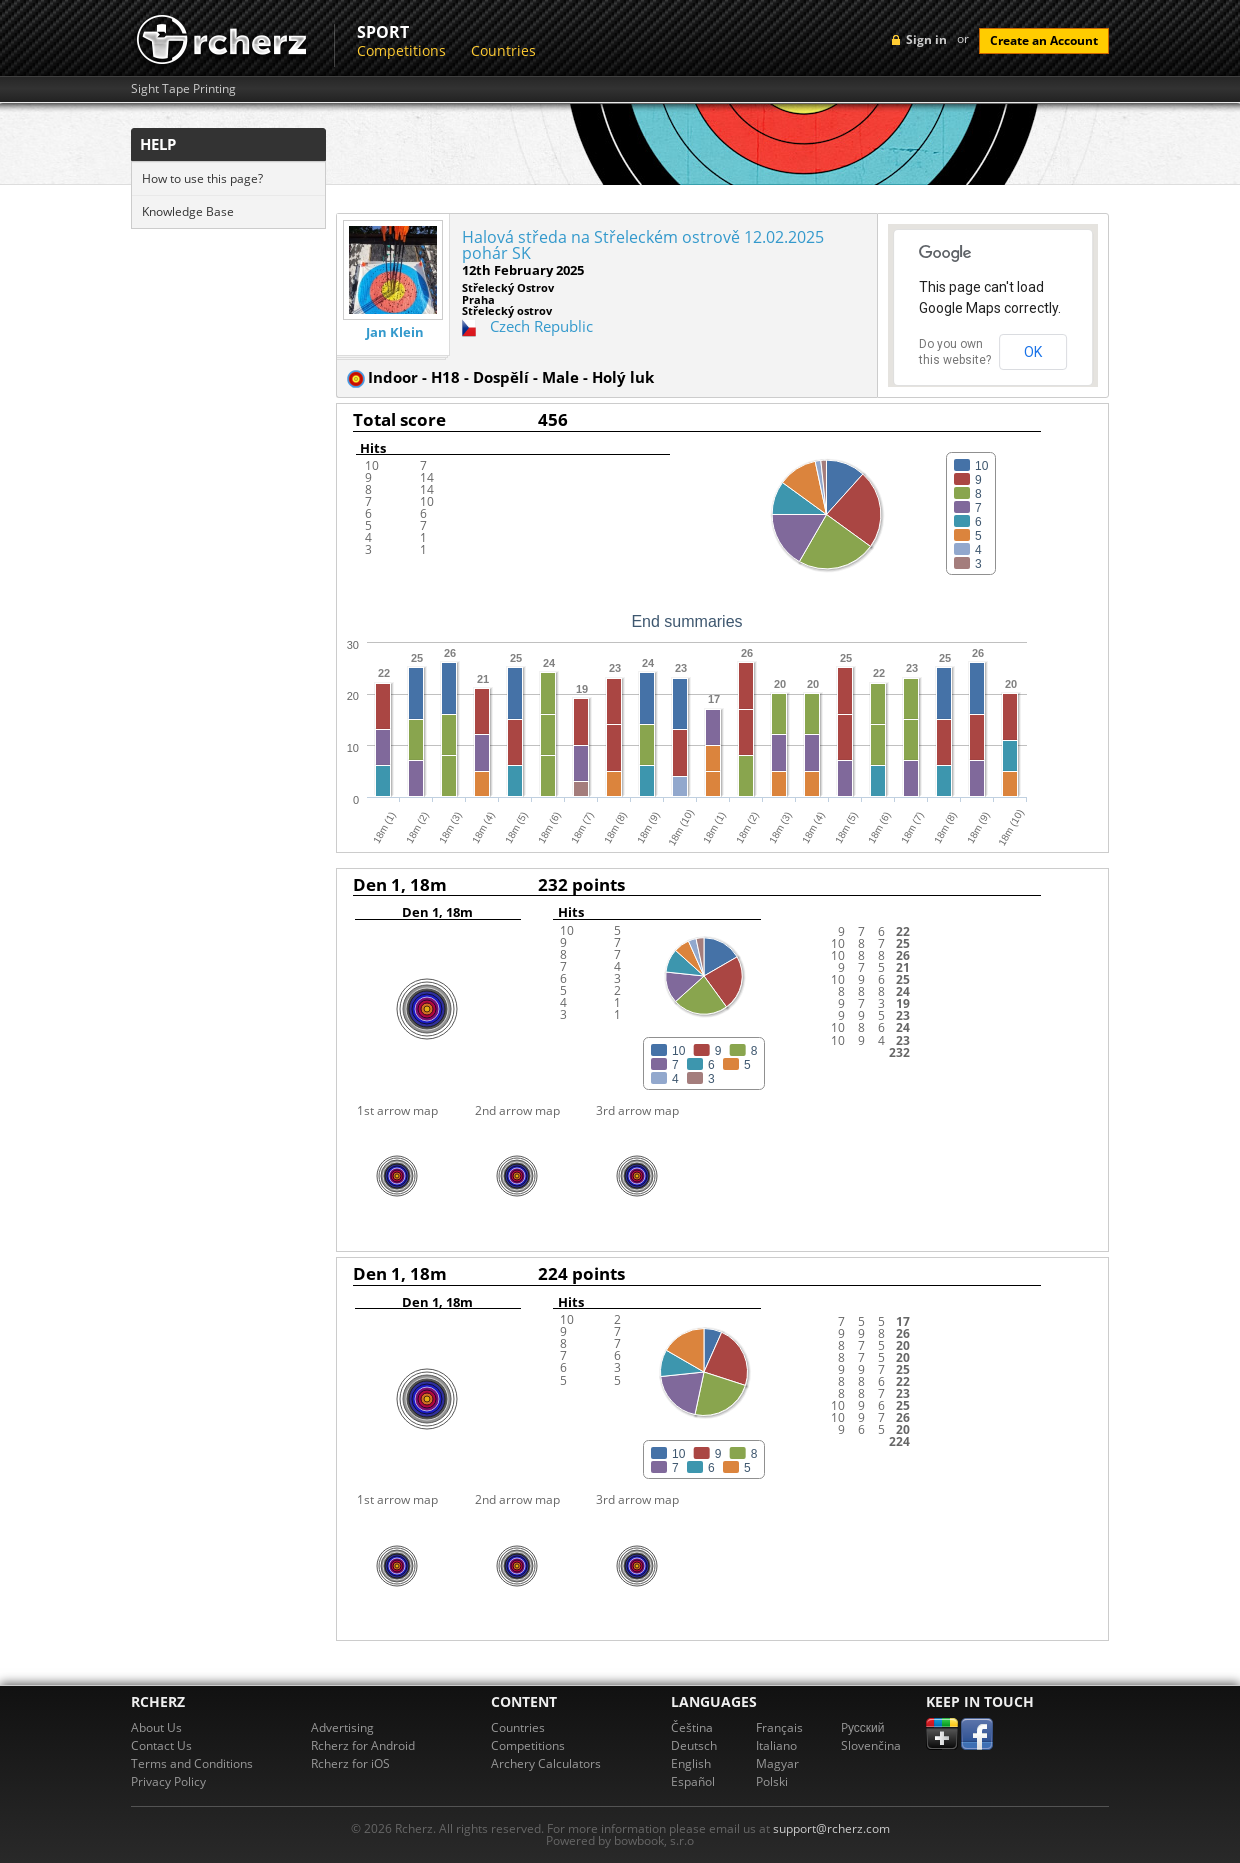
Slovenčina (871, 1745)
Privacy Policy (168, 1781)
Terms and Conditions (192, 1763)
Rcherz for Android (363, 1745)
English (691, 1763)
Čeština (692, 1727)
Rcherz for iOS (350, 1763)
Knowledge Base (188, 211)
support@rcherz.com (831, 1828)
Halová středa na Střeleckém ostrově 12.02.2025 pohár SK (643, 245)
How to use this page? (202, 178)
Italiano (776, 1745)
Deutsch (694, 1745)
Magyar (777, 1763)
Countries (503, 50)
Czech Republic (541, 326)
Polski (772, 1781)
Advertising (342, 1727)
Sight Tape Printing (183, 89)
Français (779, 1727)
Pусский (863, 1727)
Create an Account (1044, 40)
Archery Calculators (546, 1763)
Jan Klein (395, 332)
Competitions (401, 50)
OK (1033, 352)
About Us (156, 1727)
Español (693, 1781)
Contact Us (161, 1745)
